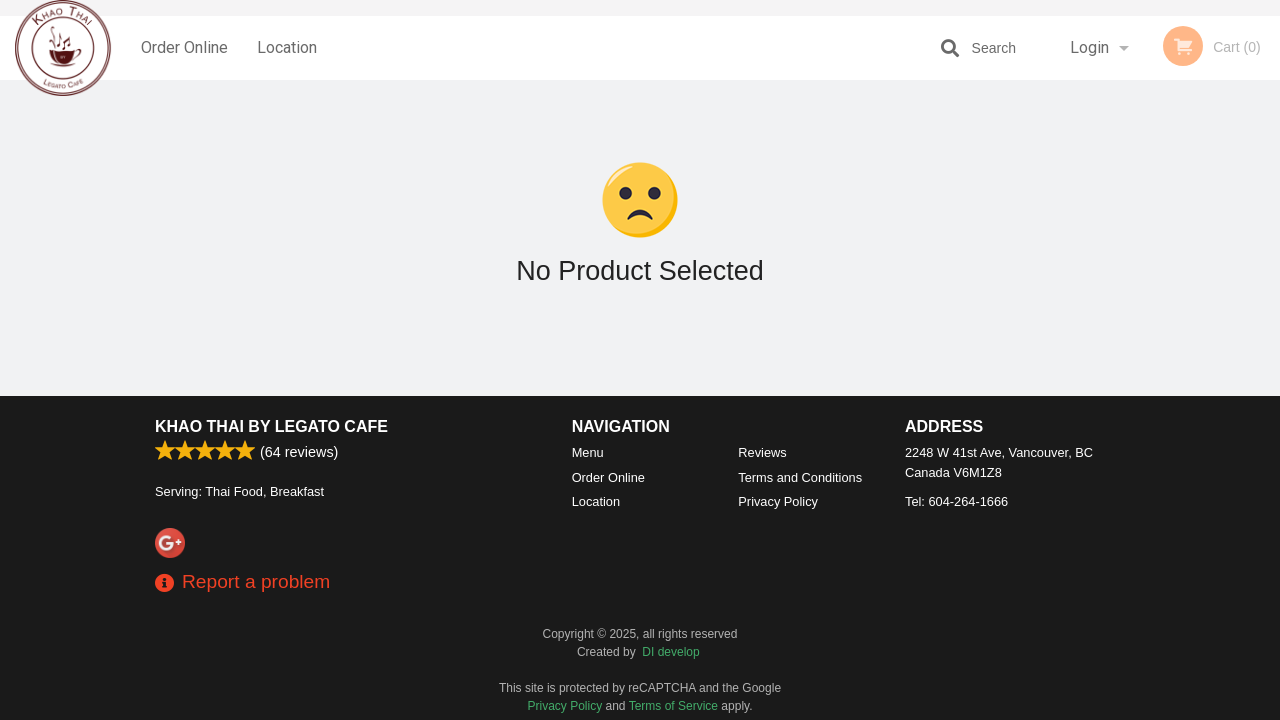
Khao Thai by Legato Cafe (271, 426)
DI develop (670, 652)
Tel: (956, 501)
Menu (588, 452)
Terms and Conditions (800, 477)
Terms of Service (673, 706)
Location (287, 47)
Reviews (762, 452)
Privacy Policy (778, 501)
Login (1089, 47)
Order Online (184, 47)
